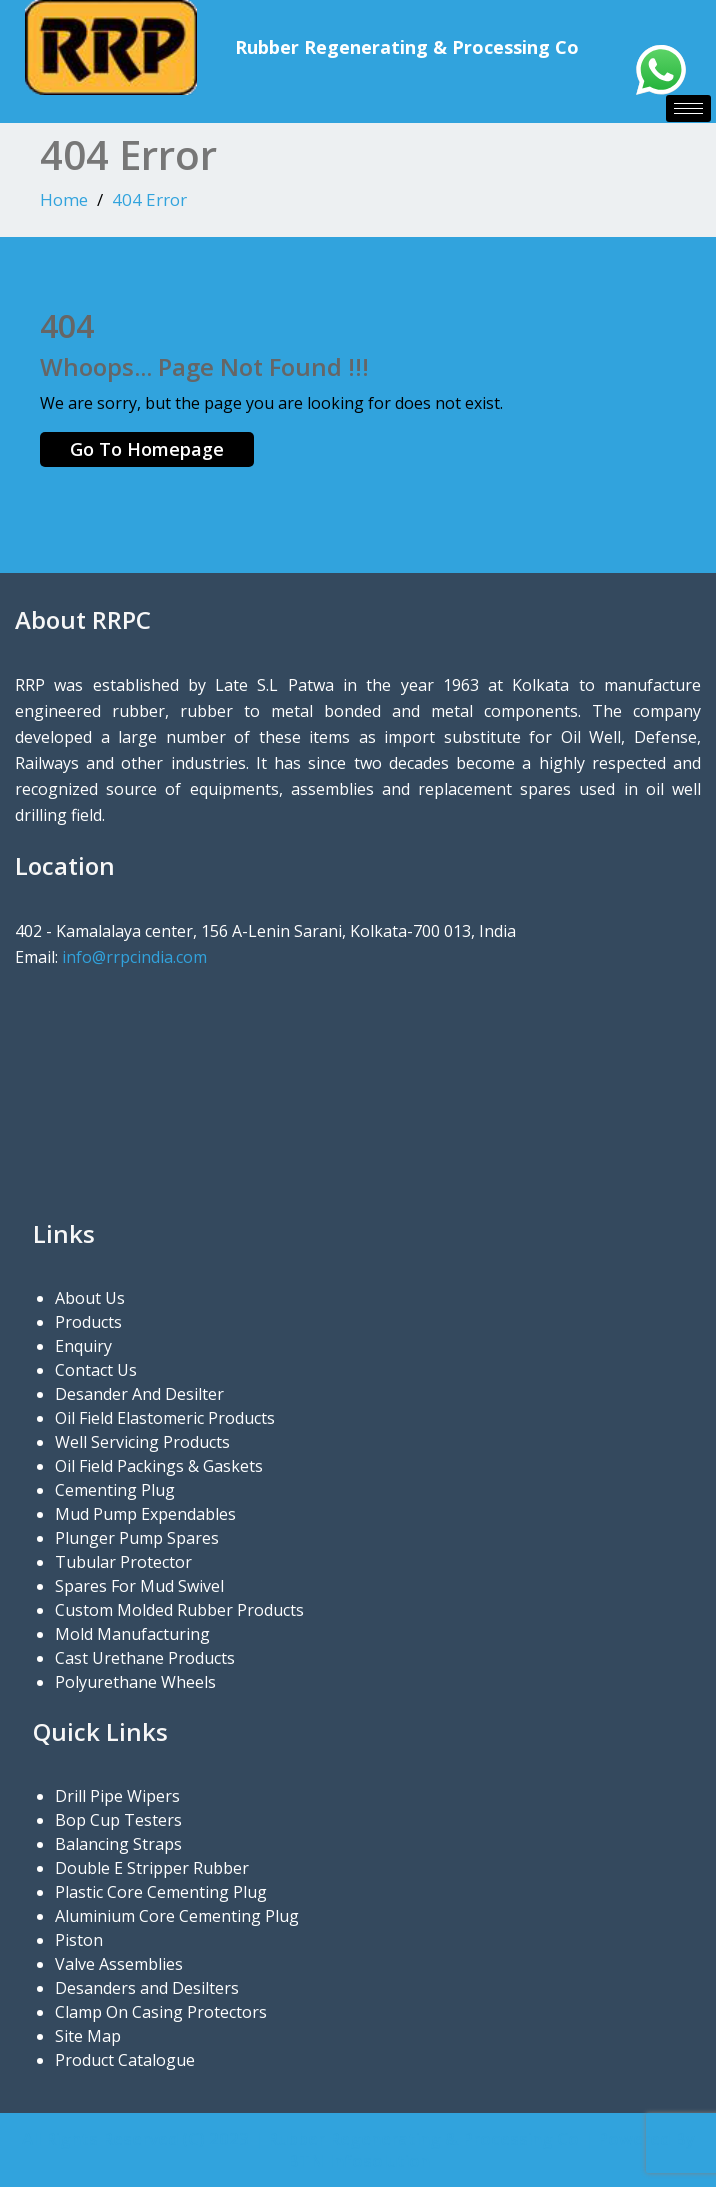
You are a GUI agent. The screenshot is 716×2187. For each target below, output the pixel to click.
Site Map (88, 2036)
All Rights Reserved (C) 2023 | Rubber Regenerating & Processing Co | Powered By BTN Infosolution (358, 2149)
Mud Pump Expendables (145, 1514)
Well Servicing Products (142, 1442)
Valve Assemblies (119, 1964)
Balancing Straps (118, 1844)
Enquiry (83, 1346)
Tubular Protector (123, 1562)
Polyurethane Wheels (135, 1682)
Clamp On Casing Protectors (161, 2012)
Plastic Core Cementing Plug (161, 1892)
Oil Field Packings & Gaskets (159, 1466)
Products (88, 1322)
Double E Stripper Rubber (152, 1868)
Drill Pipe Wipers (117, 1796)
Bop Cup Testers (118, 1820)
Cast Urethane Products (145, 1658)
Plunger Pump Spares (137, 1538)
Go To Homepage (147, 449)
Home (64, 199)
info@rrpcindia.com (134, 957)
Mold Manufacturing (132, 1634)
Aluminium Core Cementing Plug (177, 1916)
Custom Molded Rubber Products (179, 1610)
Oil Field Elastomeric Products (165, 1418)
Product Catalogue (125, 2060)
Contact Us (96, 1370)
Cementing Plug (115, 1490)
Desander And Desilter (139, 1394)
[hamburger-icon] (688, 108)
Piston (79, 1940)
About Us (90, 1298)
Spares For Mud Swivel (139, 1586)
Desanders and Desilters (147, 1988)
